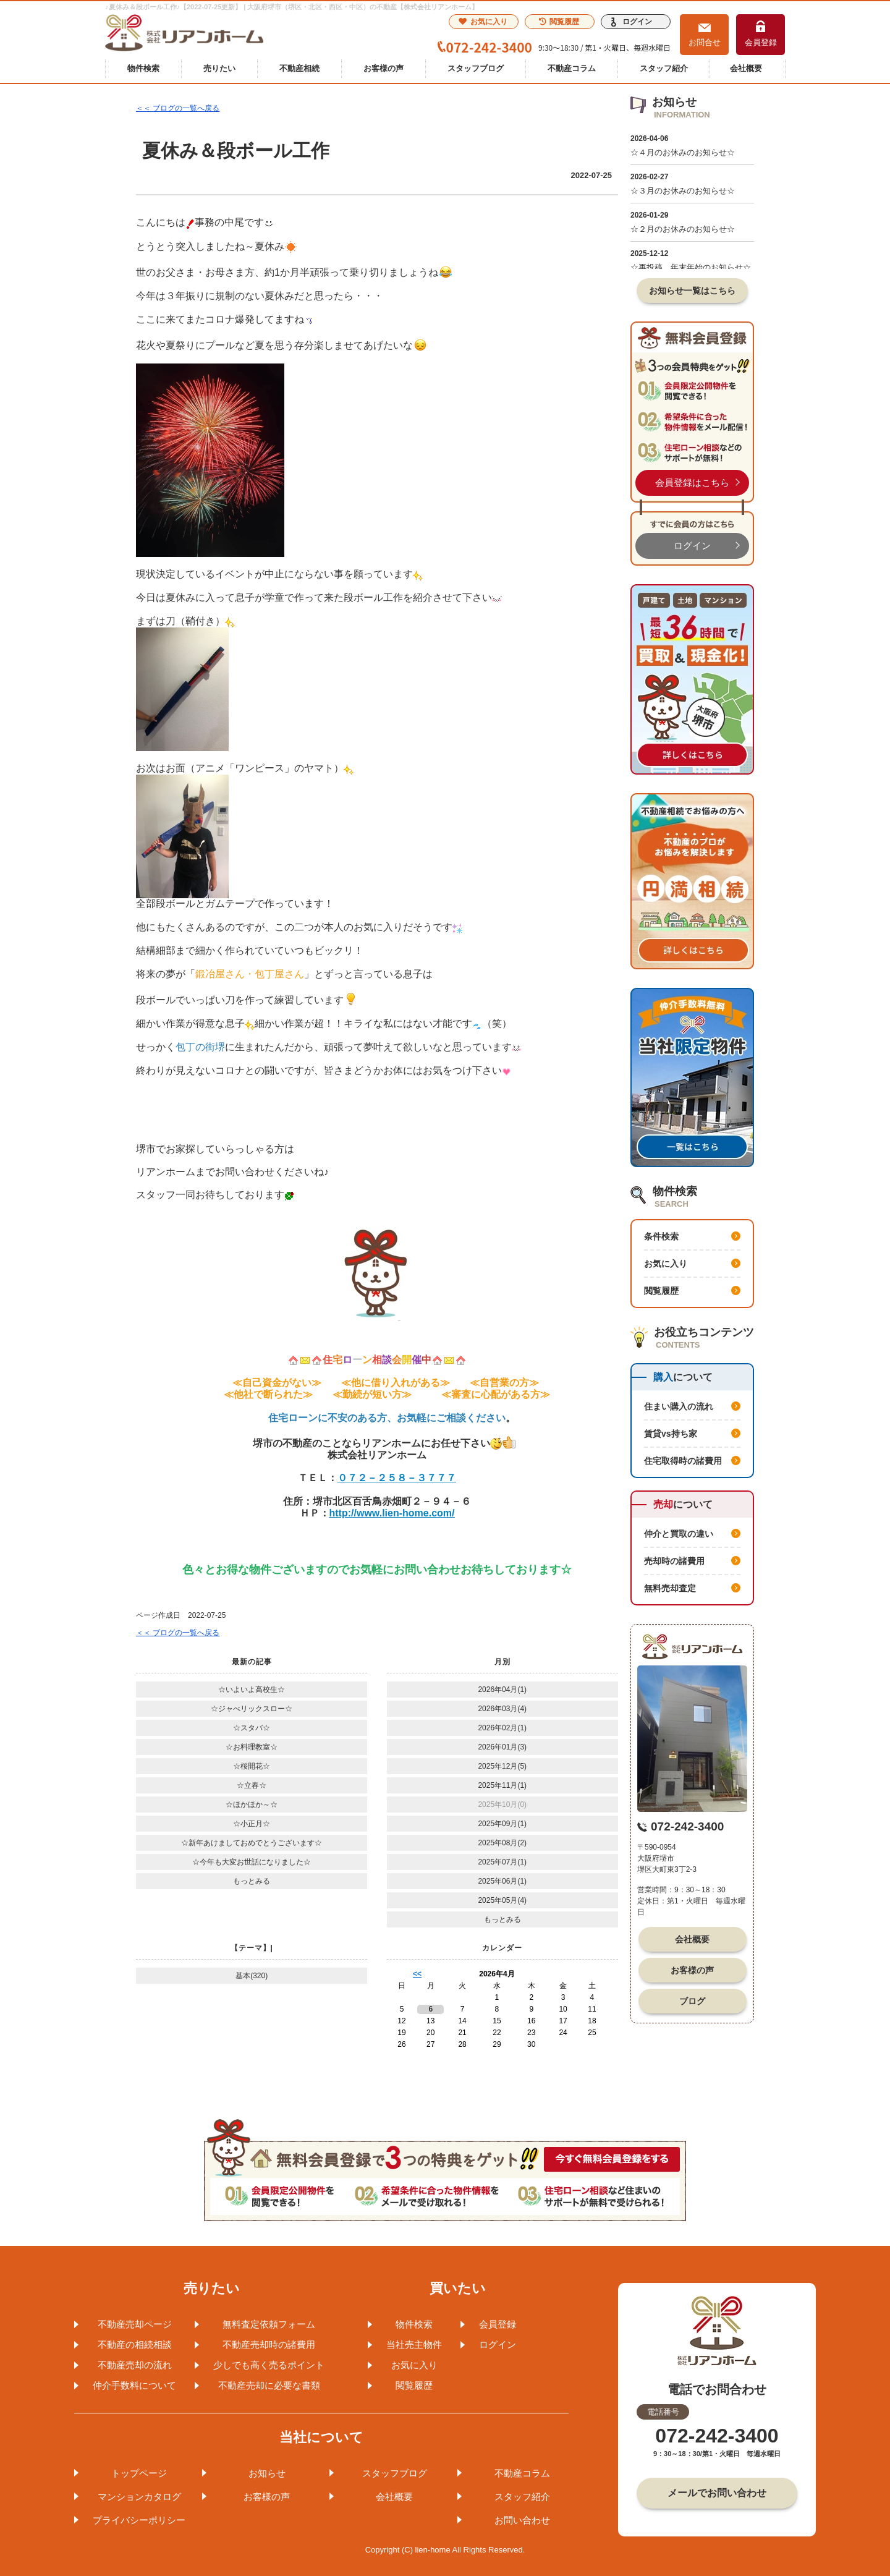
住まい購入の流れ (678, 1406)
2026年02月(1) (502, 1728)
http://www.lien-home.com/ (392, 1513)
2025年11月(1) (502, 1785)
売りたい (219, 68)
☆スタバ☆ (251, 1728)
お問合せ (705, 42)
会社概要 (746, 68)
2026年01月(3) (502, 1747)
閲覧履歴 (559, 21)
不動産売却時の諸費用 (268, 2344)
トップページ (139, 2473)
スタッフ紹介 (664, 68)
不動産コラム (572, 68)
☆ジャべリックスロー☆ (251, 1708)
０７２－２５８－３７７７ (396, 1478)
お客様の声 (383, 68)
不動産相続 (299, 68)
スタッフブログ (475, 68)
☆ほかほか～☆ (252, 1804)
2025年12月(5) (502, 1766)
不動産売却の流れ (135, 2365)
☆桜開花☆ (251, 1766)
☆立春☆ (251, 1785)
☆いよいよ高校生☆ (251, 1689)
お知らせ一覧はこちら (692, 290)
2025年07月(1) (502, 1862)
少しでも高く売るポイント (268, 2365)
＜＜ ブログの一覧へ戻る (177, 108)
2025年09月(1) (502, 1823)
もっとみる (251, 1881)
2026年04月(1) (502, 1689)
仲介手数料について (134, 2385)
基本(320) (251, 1975)
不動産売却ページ (135, 2324)
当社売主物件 (414, 2344)
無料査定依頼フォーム (268, 2324)
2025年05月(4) (502, 1900)
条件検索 (661, 1236)
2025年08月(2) (502, 1842)
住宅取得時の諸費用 (683, 1461)
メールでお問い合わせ (717, 2493)
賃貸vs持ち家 (670, 1434)
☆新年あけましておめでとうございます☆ (251, 1842)
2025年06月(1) (502, 1881)
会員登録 (761, 42)
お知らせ (267, 2473)
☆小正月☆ (251, 1823)
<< (417, 1974)
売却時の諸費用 (674, 1561)
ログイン (637, 21)
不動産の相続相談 (135, 2344)
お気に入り (483, 21)
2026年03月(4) (502, 1708)
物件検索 (143, 68)
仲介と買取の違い (678, 1534)
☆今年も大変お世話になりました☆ (251, 1862)
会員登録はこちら (692, 482)
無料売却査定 (670, 1588)
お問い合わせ (522, 2520)
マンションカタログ (139, 2496)
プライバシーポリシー (139, 2520)
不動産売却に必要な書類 (269, 2385)
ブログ (692, 2001)
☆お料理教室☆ (252, 1747)
